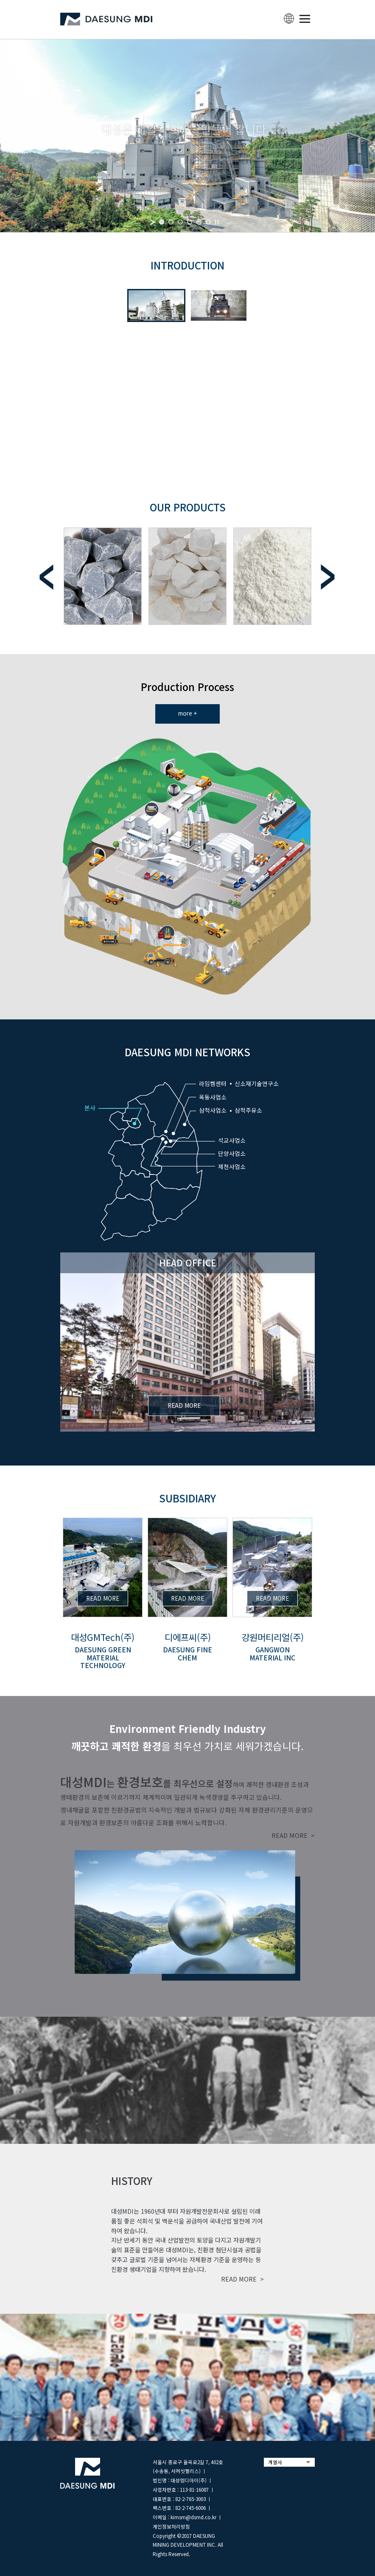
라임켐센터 (213, 1083)
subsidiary (187, 1498)
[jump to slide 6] (208, 222)
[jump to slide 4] (189, 222)
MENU (304, 19)
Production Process (187, 686)
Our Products (188, 507)
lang (289, 19)
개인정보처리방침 (171, 2526)
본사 (89, 1107)
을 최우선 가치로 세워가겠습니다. (187, 1737)
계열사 (275, 2462)
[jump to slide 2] (171, 222)
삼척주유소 (248, 1110)
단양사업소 (232, 1153)
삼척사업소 (213, 1110)
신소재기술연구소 (257, 1083)
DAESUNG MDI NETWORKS (187, 1051)
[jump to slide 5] (198, 222)
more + (187, 713)
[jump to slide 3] (180, 222)
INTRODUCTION (187, 265)
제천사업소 (232, 1166)
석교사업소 (232, 1140)
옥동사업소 (213, 1097)
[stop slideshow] (216, 222)
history (131, 2180)
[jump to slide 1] (161, 222)
